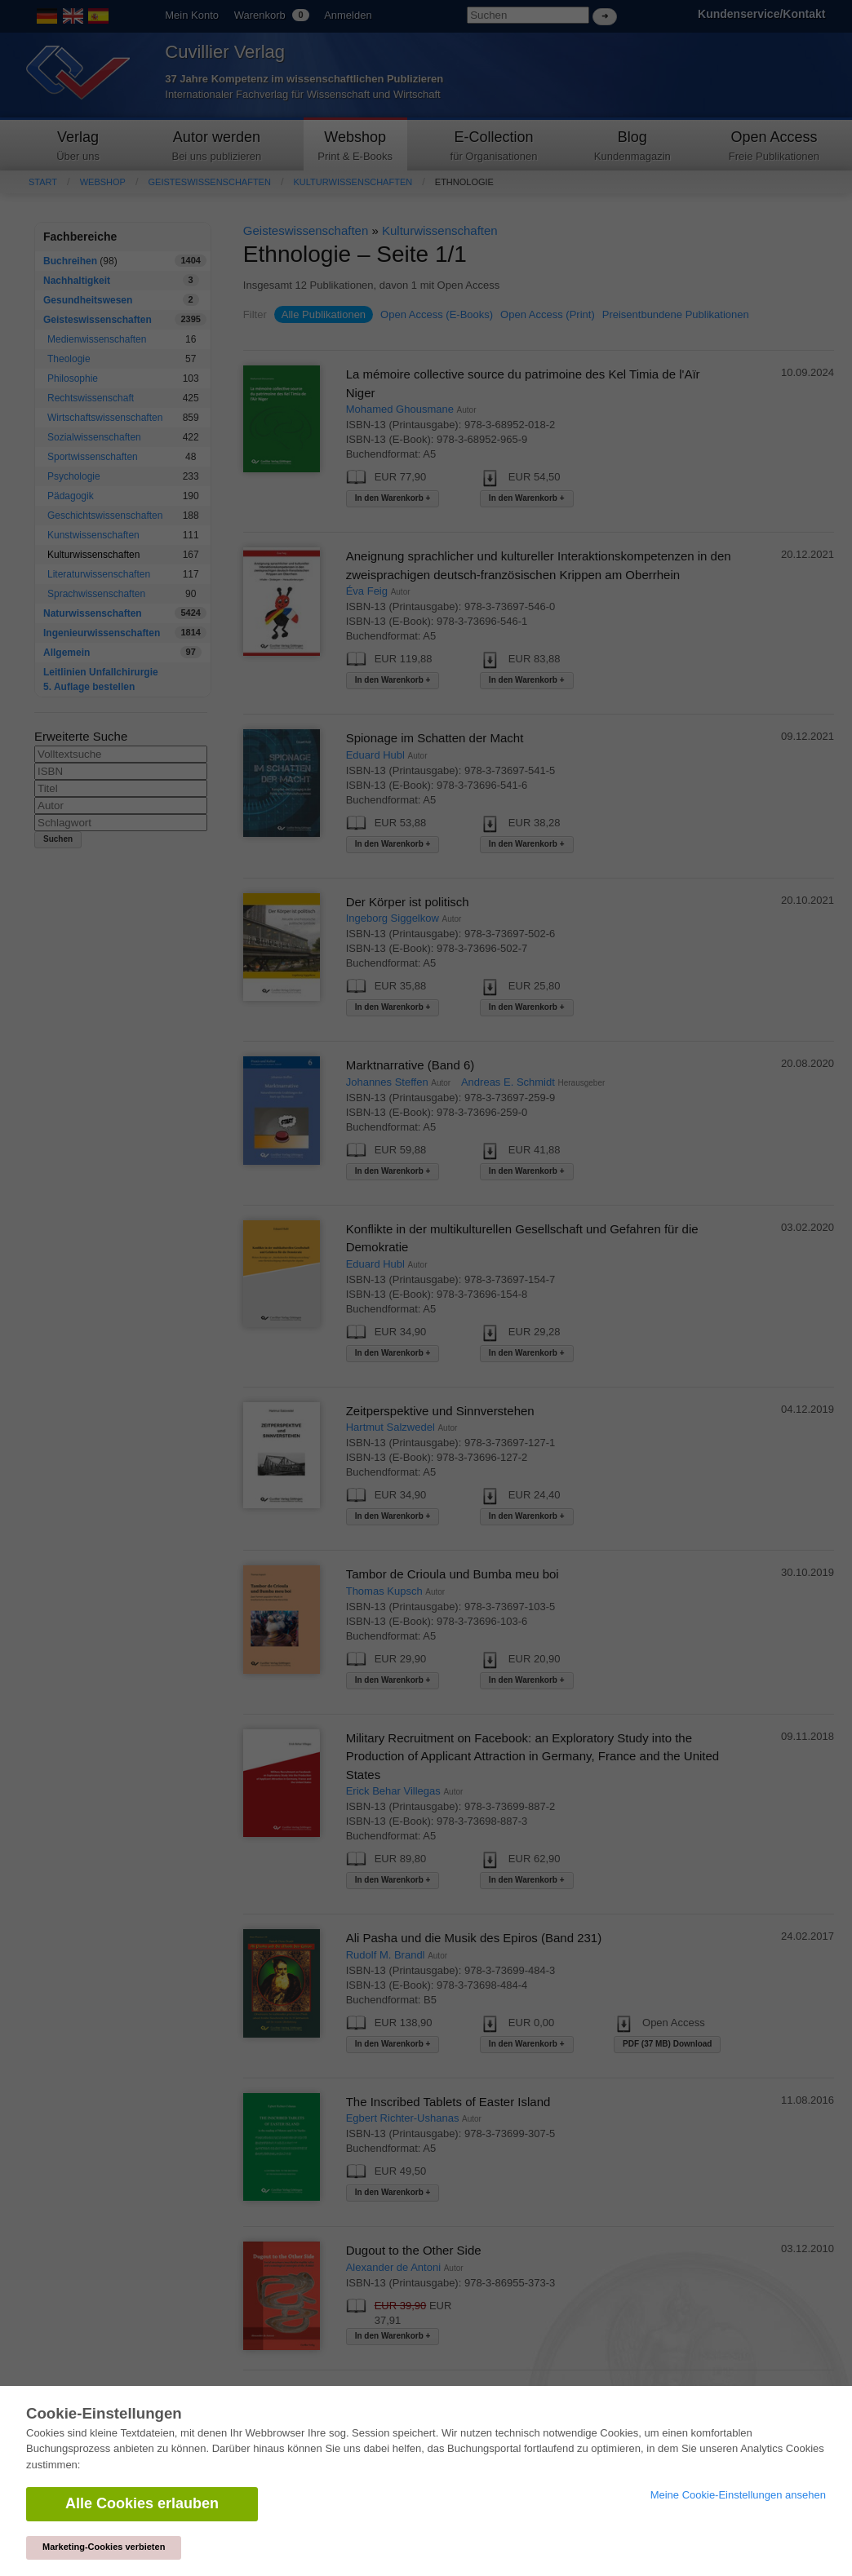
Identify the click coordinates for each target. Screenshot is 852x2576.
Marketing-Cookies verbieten (103, 2547)
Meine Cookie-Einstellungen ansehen (738, 2495)
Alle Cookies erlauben (142, 2503)
